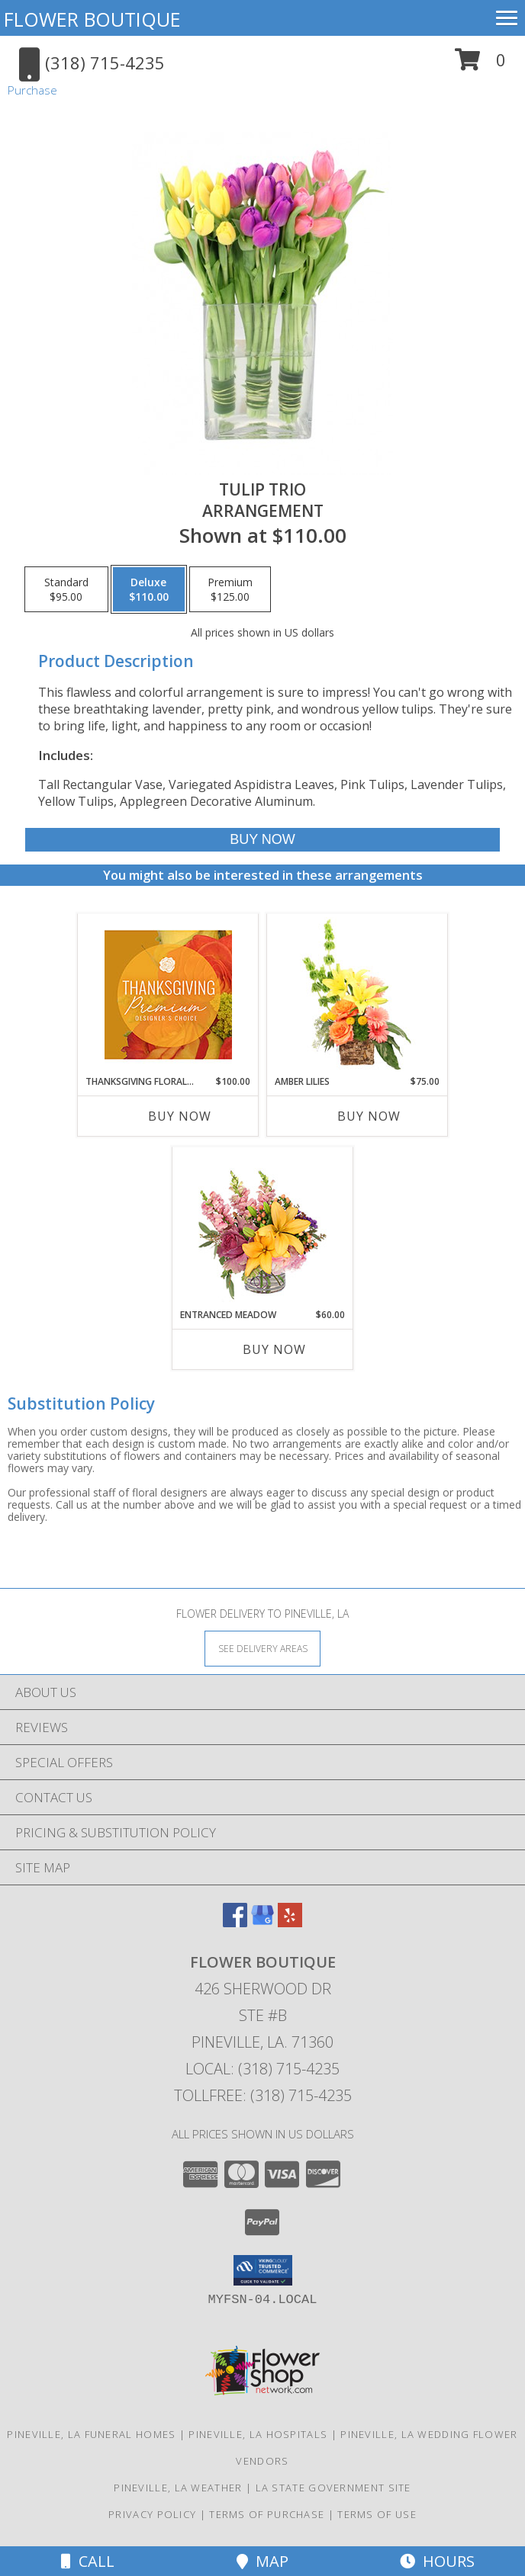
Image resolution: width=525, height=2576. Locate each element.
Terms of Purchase (266, 2514)
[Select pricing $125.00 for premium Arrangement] (230, 589)
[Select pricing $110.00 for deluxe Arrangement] (149, 589)
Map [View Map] (262, 2561)
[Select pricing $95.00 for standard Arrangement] (66, 589)
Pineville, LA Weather (178, 2487)
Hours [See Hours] (437, 2561)
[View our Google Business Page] (262, 1922)
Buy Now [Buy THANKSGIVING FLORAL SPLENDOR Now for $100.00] (179, 1116)
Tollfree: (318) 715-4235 (263, 2095)
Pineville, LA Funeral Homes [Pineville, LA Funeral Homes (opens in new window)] (91, 2434)
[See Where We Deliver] (262, 1648)
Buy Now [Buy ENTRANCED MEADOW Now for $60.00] (274, 1349)
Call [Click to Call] (87, 2561)
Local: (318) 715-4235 (262, 2068)
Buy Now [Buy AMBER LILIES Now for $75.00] (369, 1116)
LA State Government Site (333, 2487)
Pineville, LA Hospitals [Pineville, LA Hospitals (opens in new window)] (257, 2434)
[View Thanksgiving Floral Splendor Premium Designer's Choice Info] (168, 994)
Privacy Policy (152, 2514)
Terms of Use (377, 2514)
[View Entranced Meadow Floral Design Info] (262, 1227)
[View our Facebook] (235, 1922)
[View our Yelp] (290, 1922)
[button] (480, 65)
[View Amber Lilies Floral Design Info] (357, 994)
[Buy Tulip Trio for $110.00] (262, 840)
